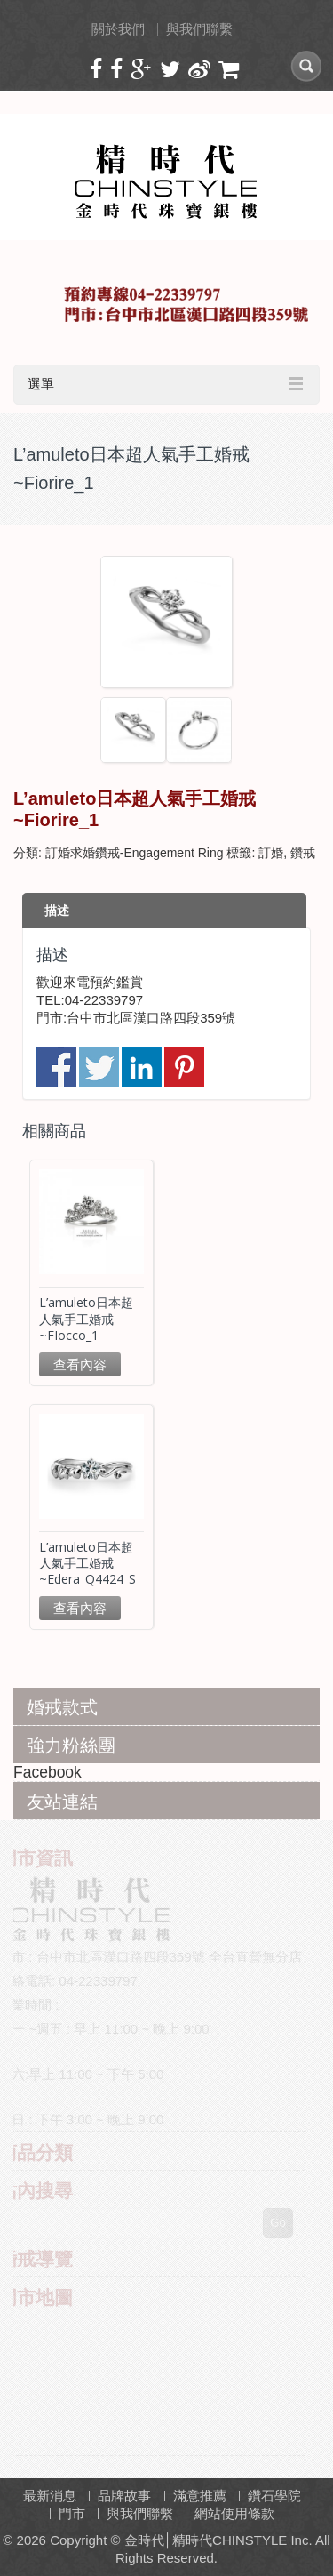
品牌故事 (124, 2495)
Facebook (47, 1772)
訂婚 (270, 853)
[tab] (164, 910)
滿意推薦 (199, 2495)
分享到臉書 (56, 1067)
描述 (56, 910)
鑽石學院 (274, 2495)
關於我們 (118, 28)
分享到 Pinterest (184, 1067)
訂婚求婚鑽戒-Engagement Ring (134, 853)
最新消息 (49, 2495)
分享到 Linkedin (142, 1067)
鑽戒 (302, 853)
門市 (72, 2513)
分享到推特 (99, 1067)
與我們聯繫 (199, 28)
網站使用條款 (234, 2513)
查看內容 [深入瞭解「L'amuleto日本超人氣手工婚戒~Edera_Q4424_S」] (80, 1608)
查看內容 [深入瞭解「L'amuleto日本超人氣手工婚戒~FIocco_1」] (80, 1364)
